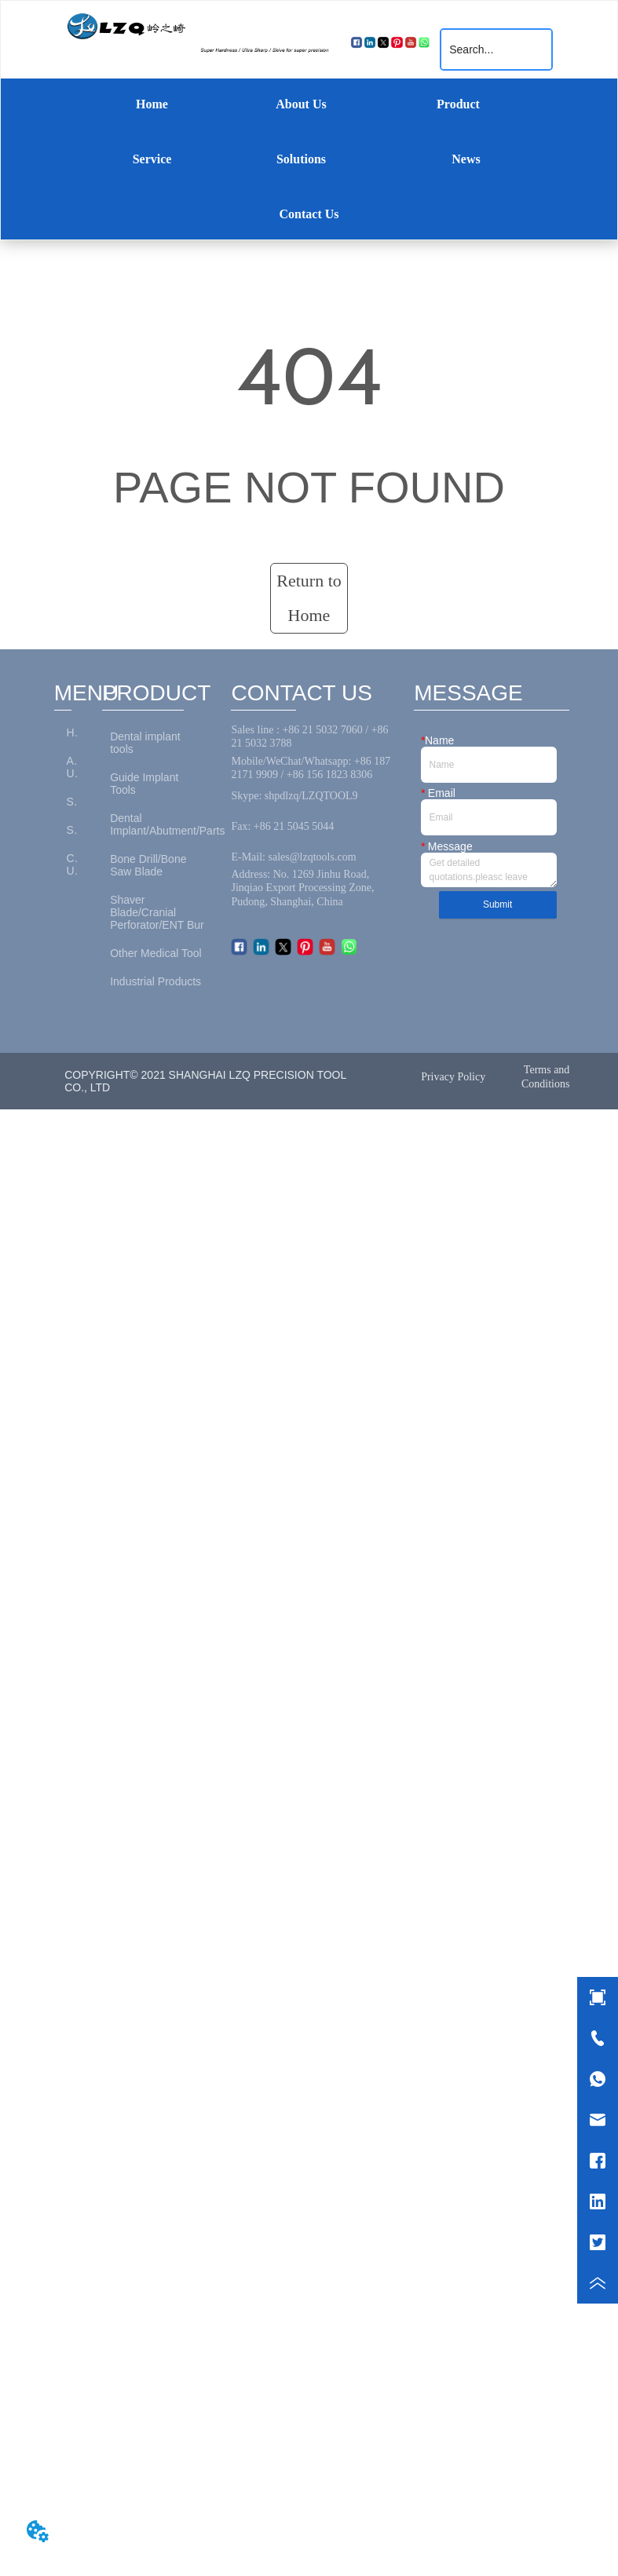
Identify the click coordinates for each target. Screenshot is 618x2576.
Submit (497, 904)
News (466, 159)
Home (152, 104)
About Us (301, 104)
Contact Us (309, 214)
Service (152, 159)
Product (458, 104)
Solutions (301, 159)
